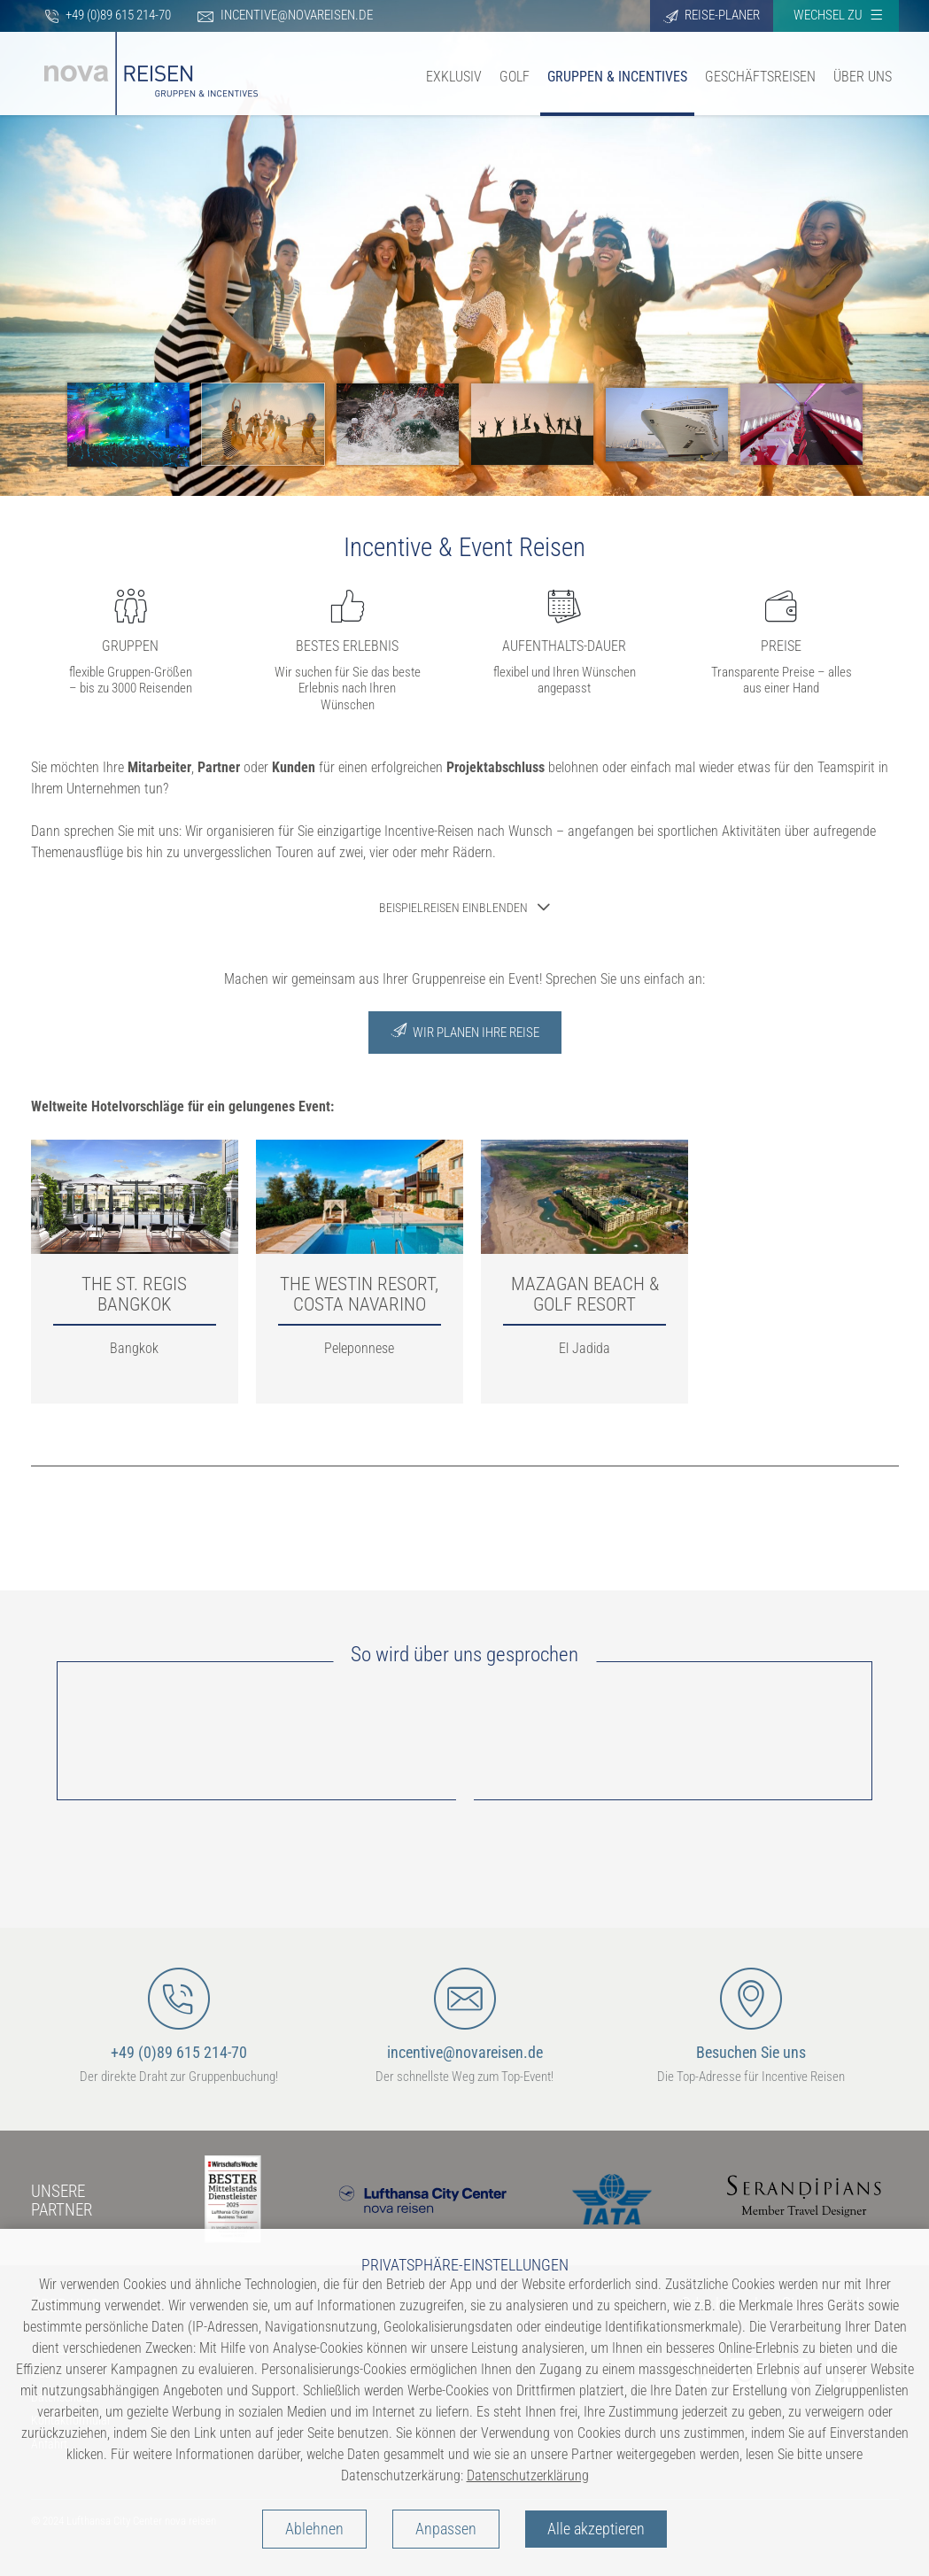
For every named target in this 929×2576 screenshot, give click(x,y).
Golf (514, 76)
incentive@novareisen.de (285, 15)
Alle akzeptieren (596, 2529)
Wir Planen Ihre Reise (465, 1031)
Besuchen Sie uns (751, 2015)
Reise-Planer (711, 15)
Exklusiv (454, 76)
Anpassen (445, 2529)
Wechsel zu (838, 15)
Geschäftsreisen (760, 76)
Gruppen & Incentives (617, 76)
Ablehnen (314, 2529)
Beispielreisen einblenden (453, 908)
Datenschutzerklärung (528, 2475)
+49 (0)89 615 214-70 (107, 15)
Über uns (862, 76)
